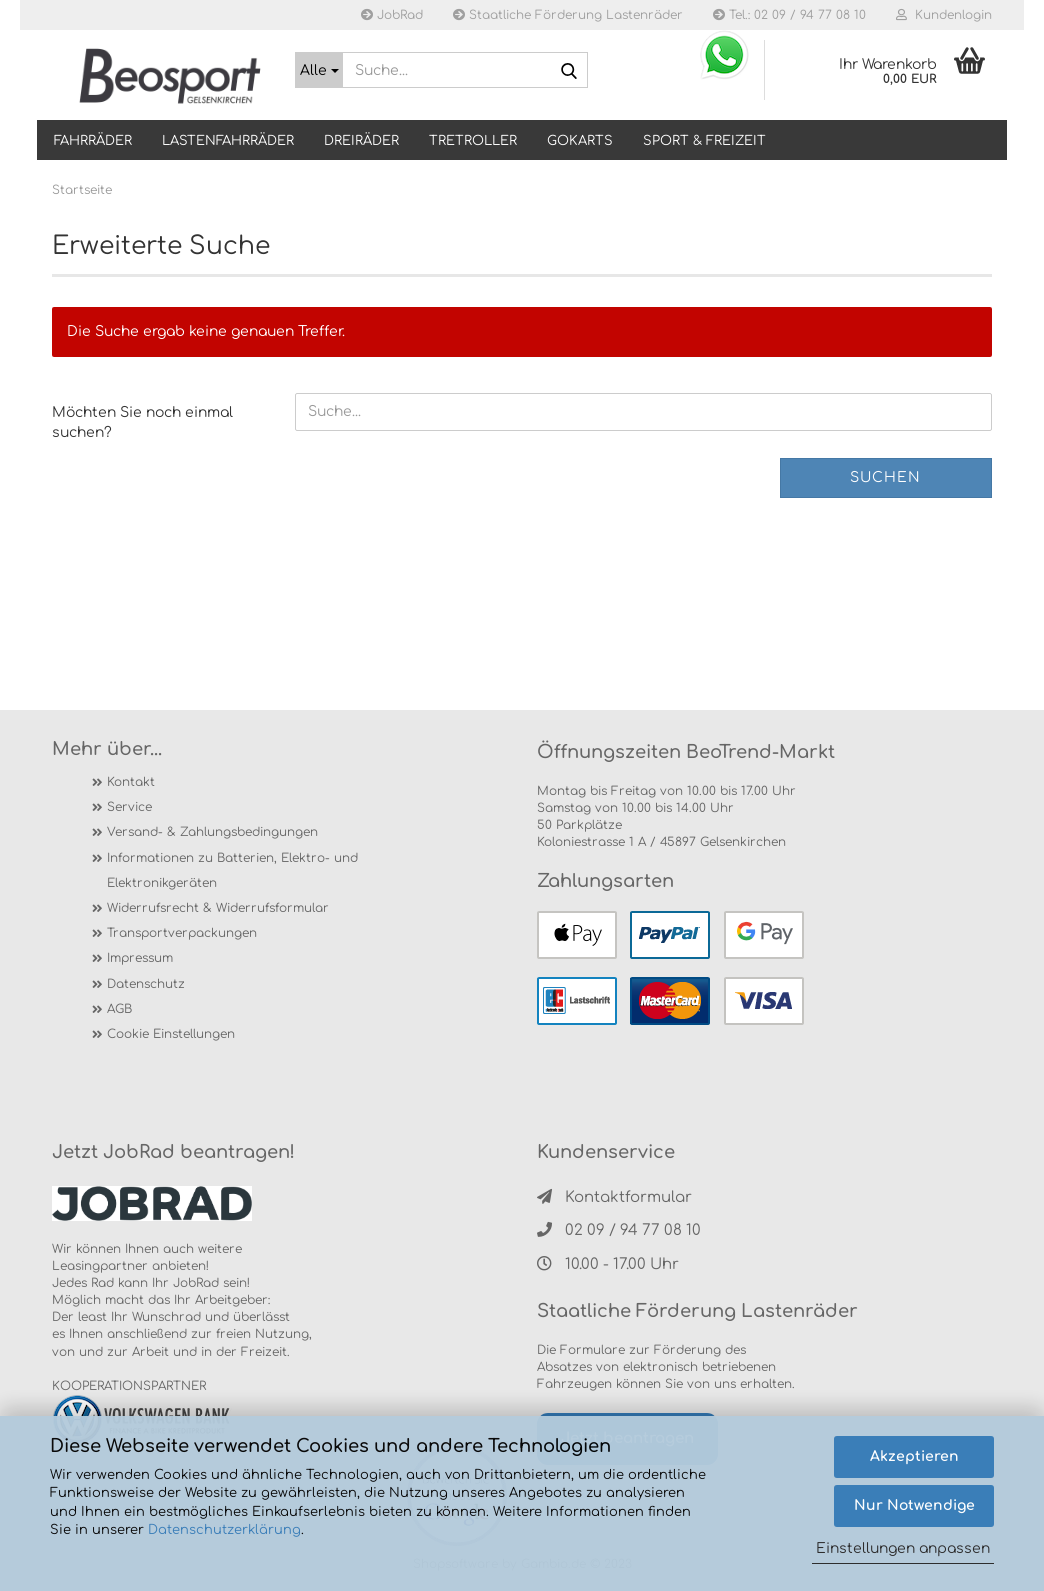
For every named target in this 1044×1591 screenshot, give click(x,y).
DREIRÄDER (361, 141)
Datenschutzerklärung (224, 1530)
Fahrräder (93, 141)
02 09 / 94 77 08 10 (619, 1230)
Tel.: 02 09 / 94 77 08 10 (789, 15)
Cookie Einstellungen (171, 1034)
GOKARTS (580, 141)
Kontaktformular (614, 1197)
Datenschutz (146, 984)
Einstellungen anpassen (903, 1548)
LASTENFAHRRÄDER (228, 141)
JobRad (392, 15)
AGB (119, 1009)
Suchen (885, 477)
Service (129, 807)
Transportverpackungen (182, 933)
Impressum (140, 958)
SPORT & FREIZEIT (704, 141)
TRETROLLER (473, 141)
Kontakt (131, 782)
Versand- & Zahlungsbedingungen (212, 832)
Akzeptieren (914, 1456)
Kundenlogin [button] (944, 15)
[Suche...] (319, 70)
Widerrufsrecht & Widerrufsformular (218, 908)
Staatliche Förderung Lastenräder (568, 15)
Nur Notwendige (914, 1505)
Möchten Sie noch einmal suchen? (142, 422)
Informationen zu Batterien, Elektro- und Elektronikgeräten (232, 870)
